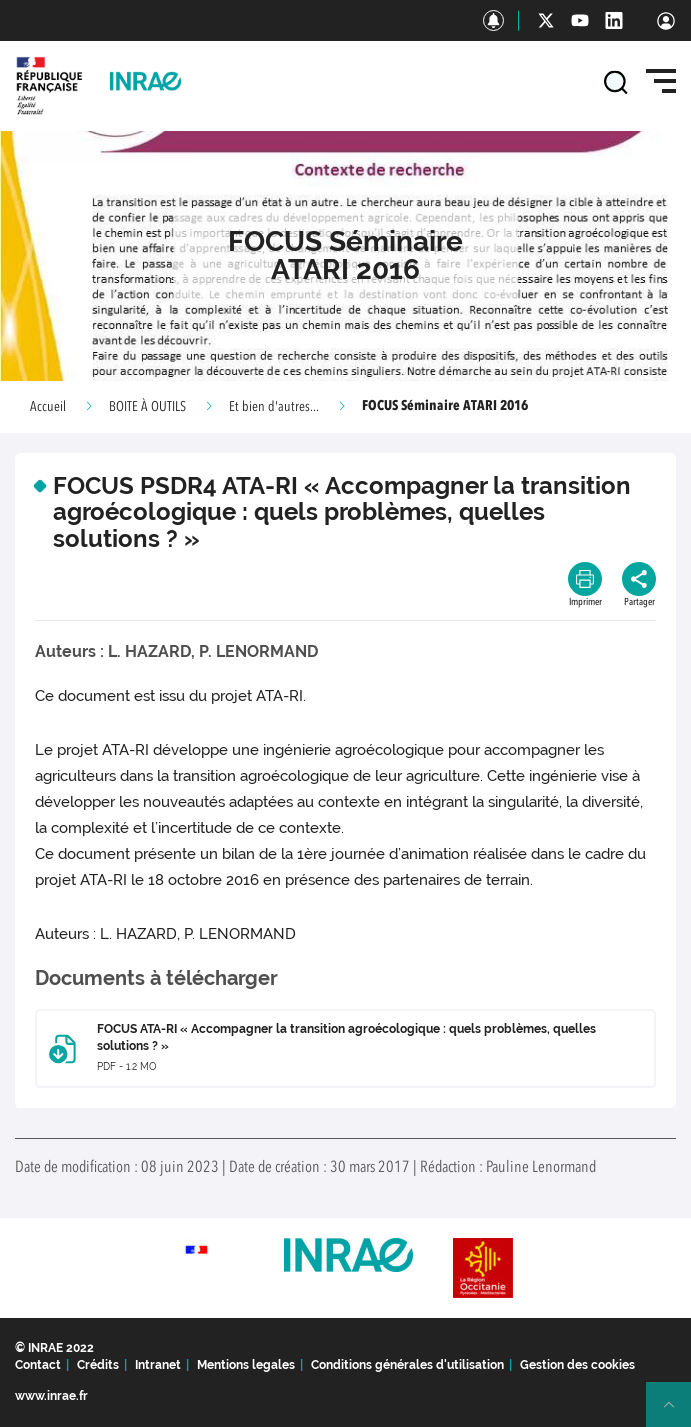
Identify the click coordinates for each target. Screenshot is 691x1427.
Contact (38, 1365)
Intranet (158, 1365)
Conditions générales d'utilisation (407, 1365)
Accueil (48, 407)
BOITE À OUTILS (147, 407)
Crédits (98, 1365)
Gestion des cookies (577, 1365)
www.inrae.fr (51, 1396)
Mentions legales (246, 1365)
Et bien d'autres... (274, 407)
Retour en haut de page (677, 1413)
